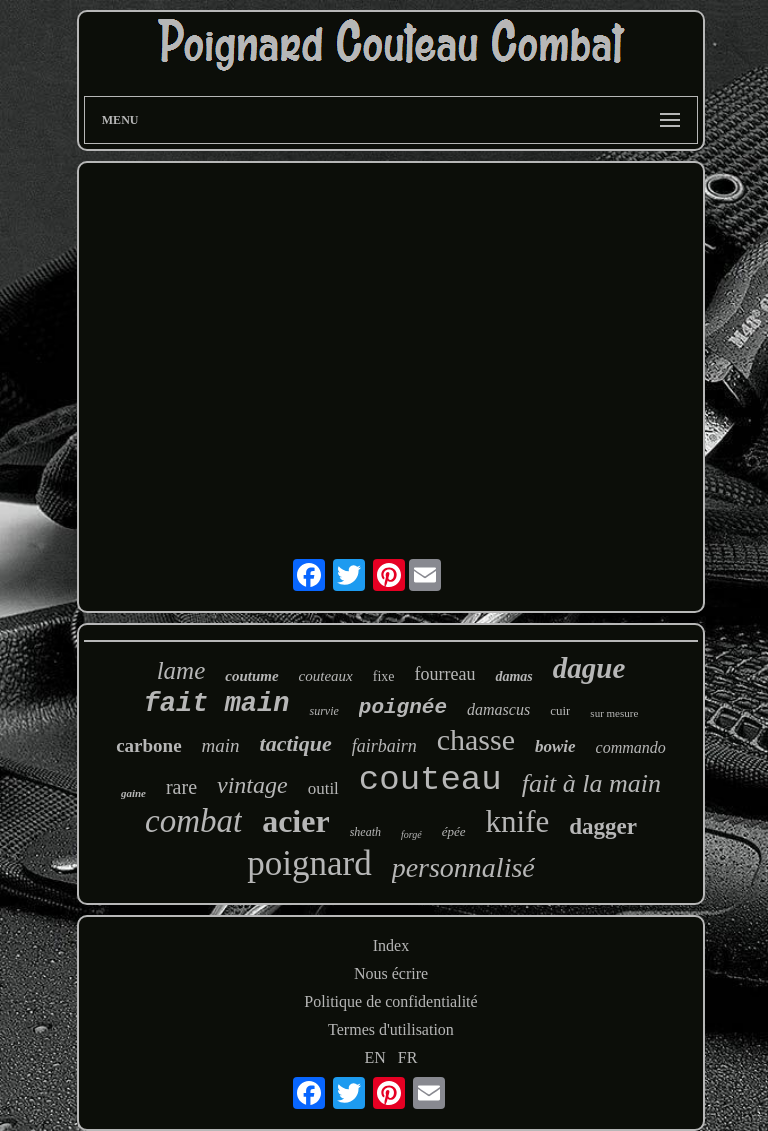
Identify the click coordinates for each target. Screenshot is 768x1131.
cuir (560, 710)
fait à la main (591, 783)
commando (631, 747)
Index (391, 945)
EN (375, 1057)
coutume (251, 676)
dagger (603, 826)
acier (296, 821)
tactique (296, 743)
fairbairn (384, 746)
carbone (148, 745)
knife (518, 821)
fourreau (445, 674)
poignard (309, 863)
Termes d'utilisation (391, 1029)
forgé (411, 834)
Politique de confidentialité (390, 1001)
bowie (555, 746)
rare (181, 787)
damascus (498, 709)
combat (193, 821)
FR (408, 1057)
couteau (430, 780)
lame (181, 670)
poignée (403, 707)
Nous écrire (391, 973)
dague (589, 668)
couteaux (326, 676)
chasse (476, 739)
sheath (365, 832)
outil (323, 788)
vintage (252, 785)
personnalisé (463, 867)
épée (454, 831)
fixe (384, 676)
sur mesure (614, 713)
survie (323, 711)
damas (513, 676)
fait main (217, 704)
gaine (133, 793)
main (221, 745)
